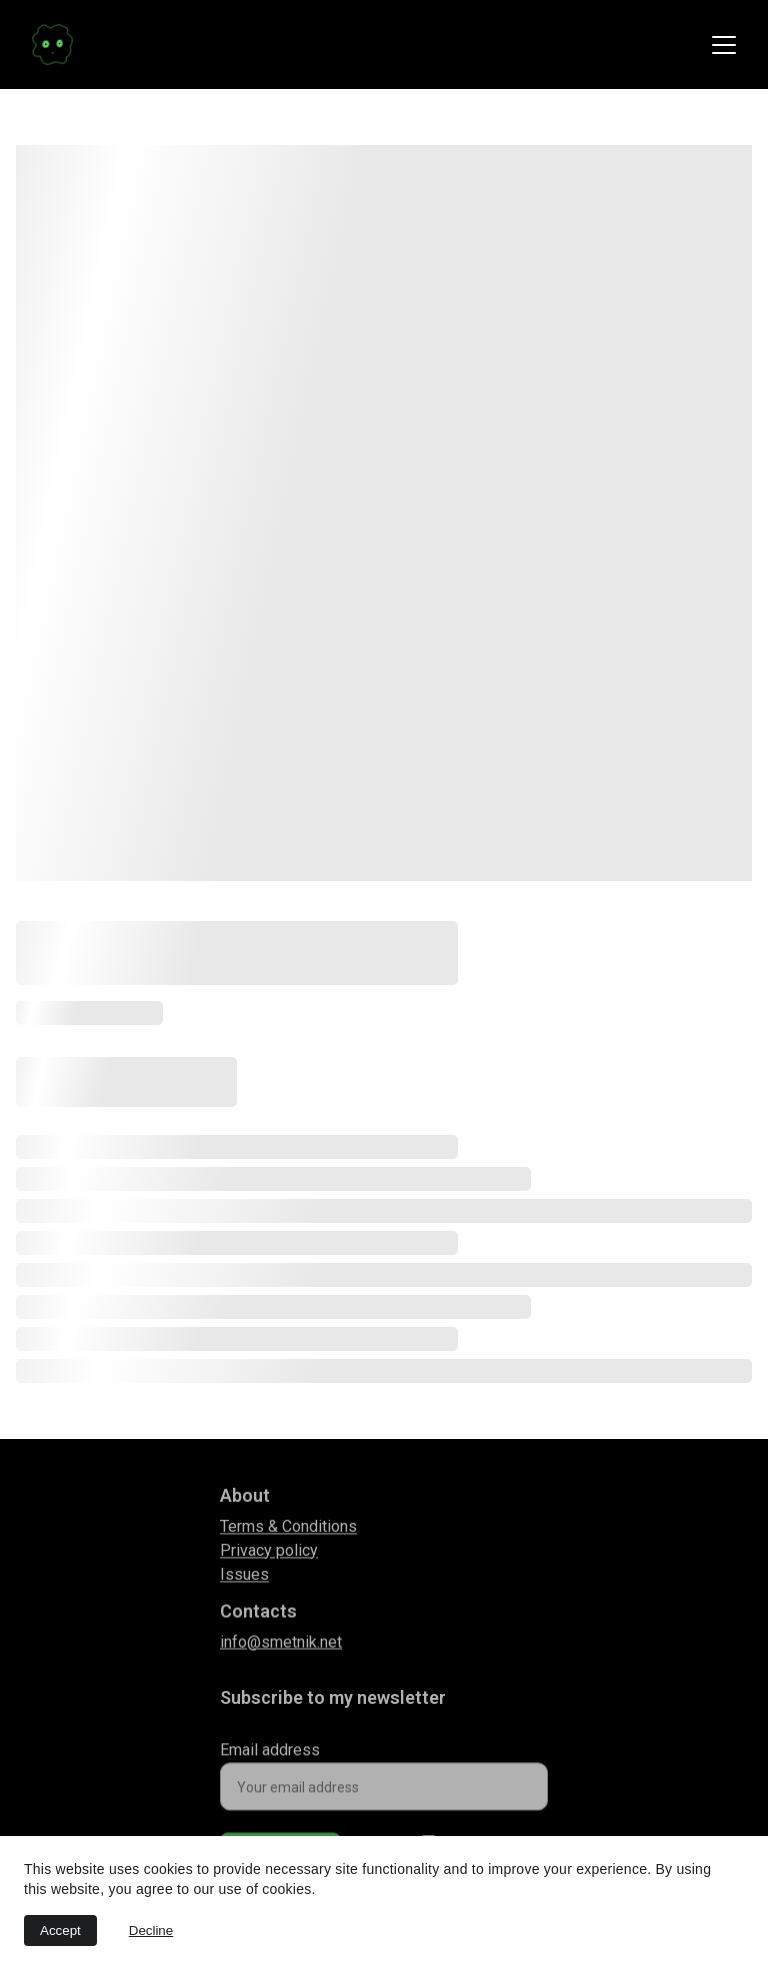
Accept (60, 1930)
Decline (151, 1930)
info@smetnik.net (281, 1644)
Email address (270, 1757)
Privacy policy (269, 1555)
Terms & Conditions (288, 1531)
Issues (244, 1579)
